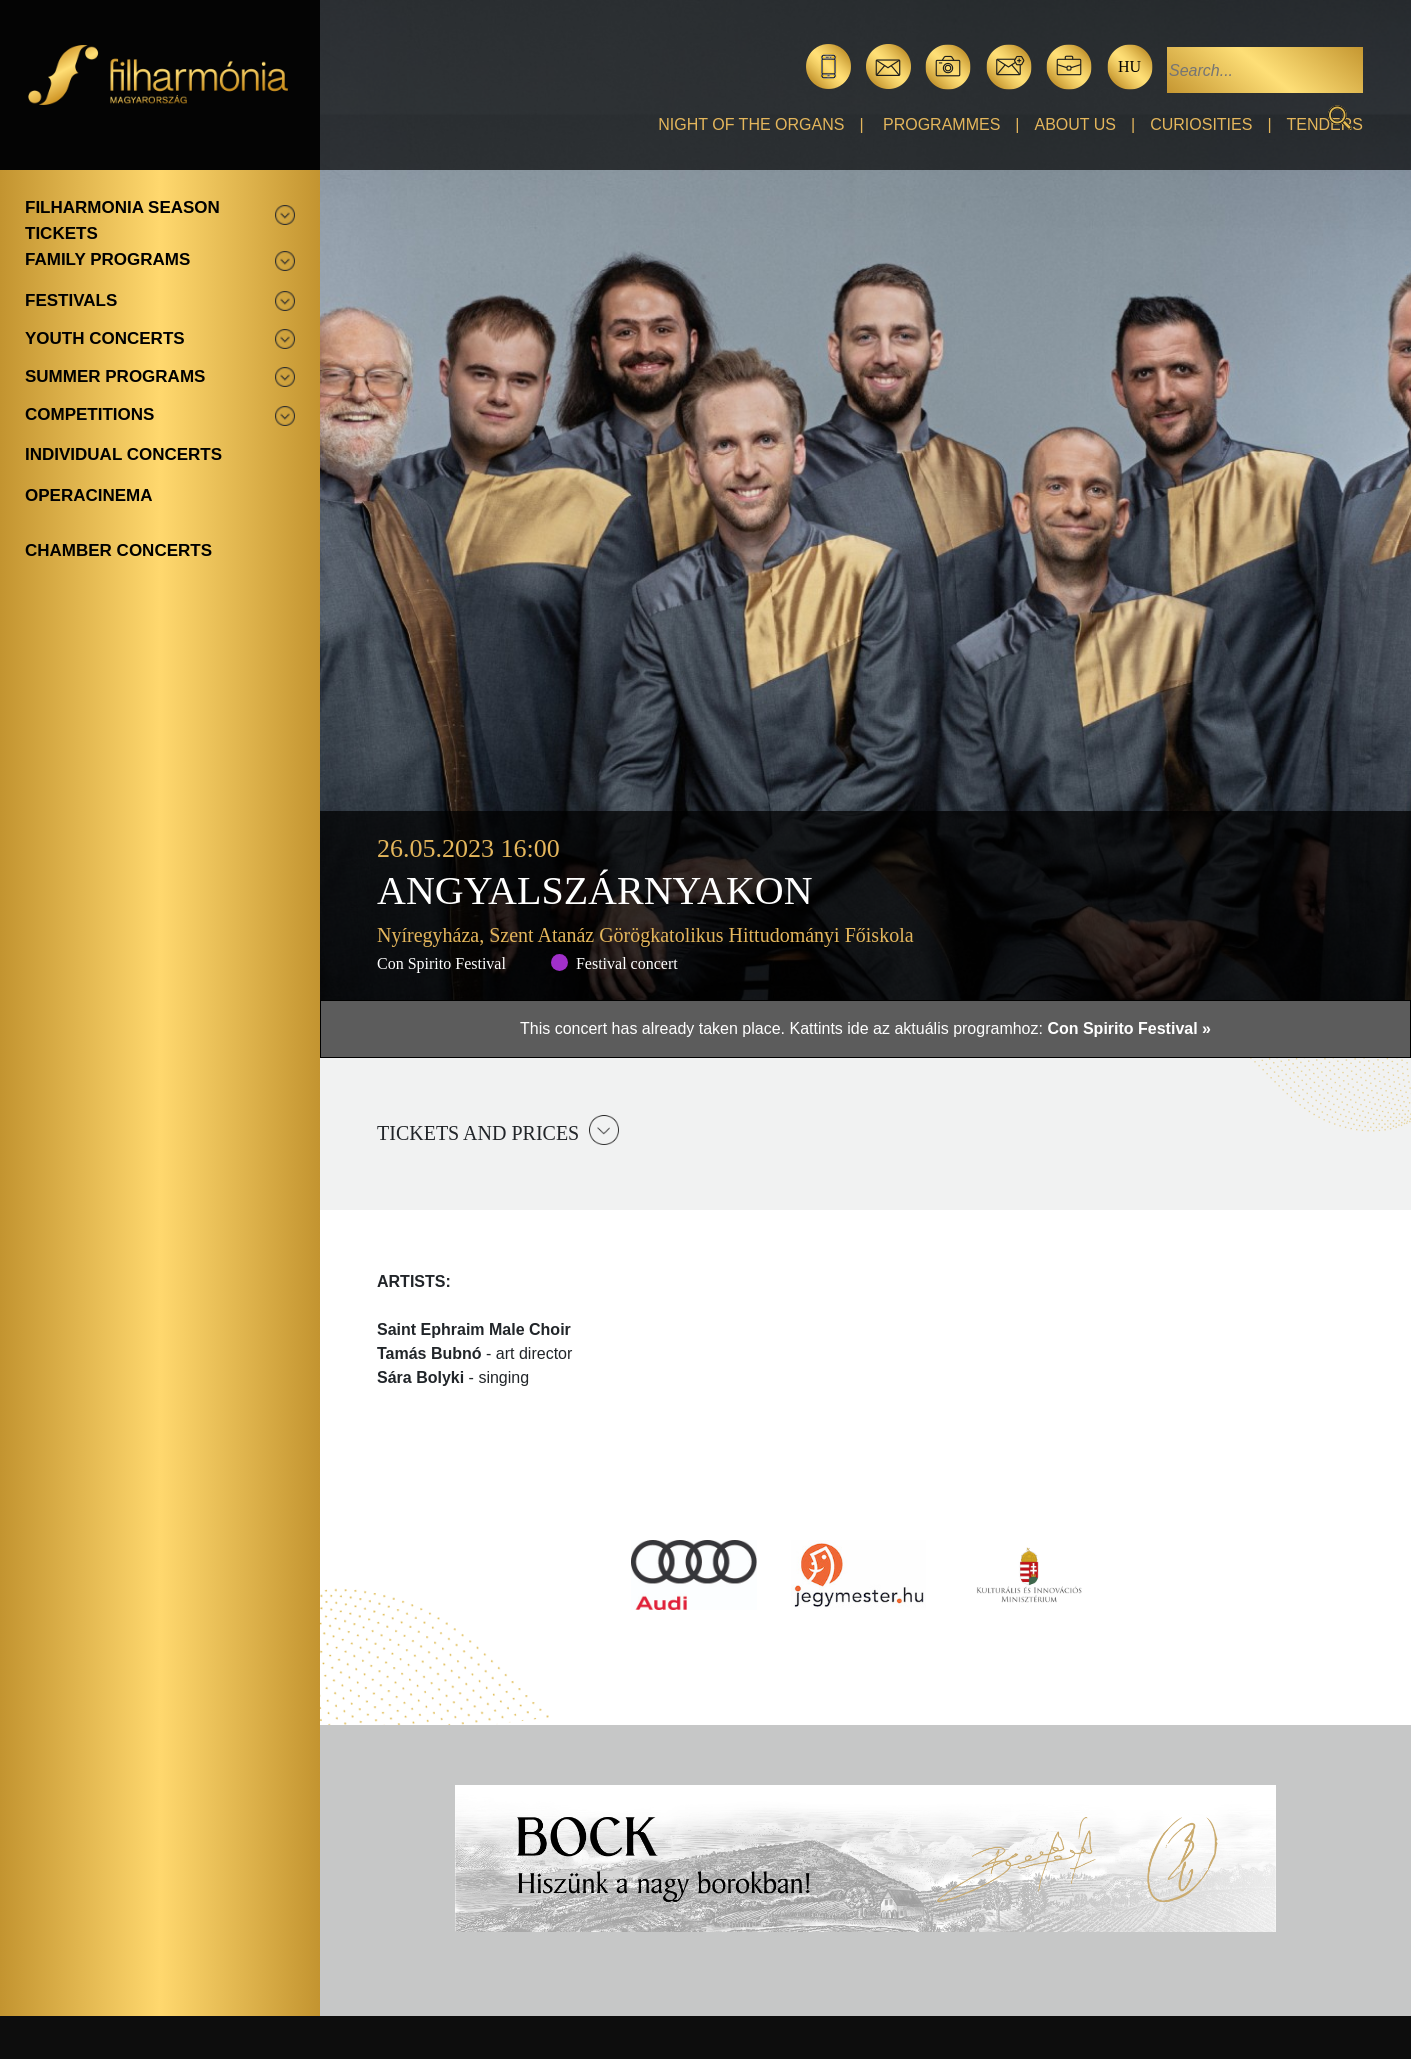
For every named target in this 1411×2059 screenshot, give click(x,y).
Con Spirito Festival (441, 963)
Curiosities (1201, 124)
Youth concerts (105, 338)
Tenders (1325, 124)
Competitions (89, 414)
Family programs (107, 259)
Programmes (941, 124)
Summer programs (115, 376)
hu (1129, 66)
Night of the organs (751, 124)
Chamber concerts (118, 550)
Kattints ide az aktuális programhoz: (1000, 1028)
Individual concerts (123, 454)
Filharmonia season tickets (122, 220)
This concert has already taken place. (654, 1028)
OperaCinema (89, 495)
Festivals (71, 300)
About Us (1076, 124)
